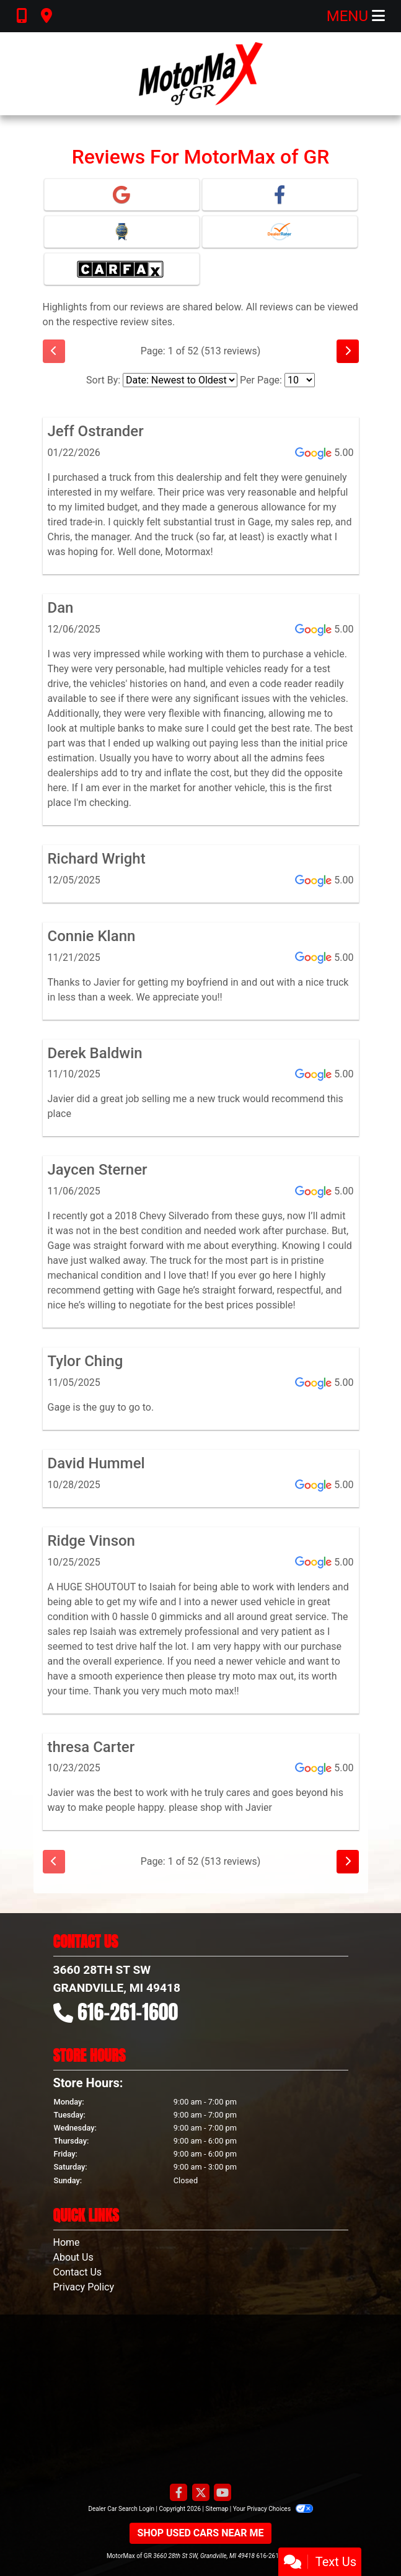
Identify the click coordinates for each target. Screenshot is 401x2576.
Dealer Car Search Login (121, 2508)
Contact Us (77, 2272)
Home (66, 2242)
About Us (73, 2257)
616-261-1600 (127, 2012)
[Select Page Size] (299, 380)
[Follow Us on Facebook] (178, 2493)
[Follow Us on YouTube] (222, 2493)
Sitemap (216, 2508)
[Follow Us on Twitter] (200, 2493)
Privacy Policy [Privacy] (84, 2287)
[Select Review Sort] (180, 380)
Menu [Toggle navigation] (356, 16)
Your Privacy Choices (273, 2508)
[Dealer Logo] (201, 73)
